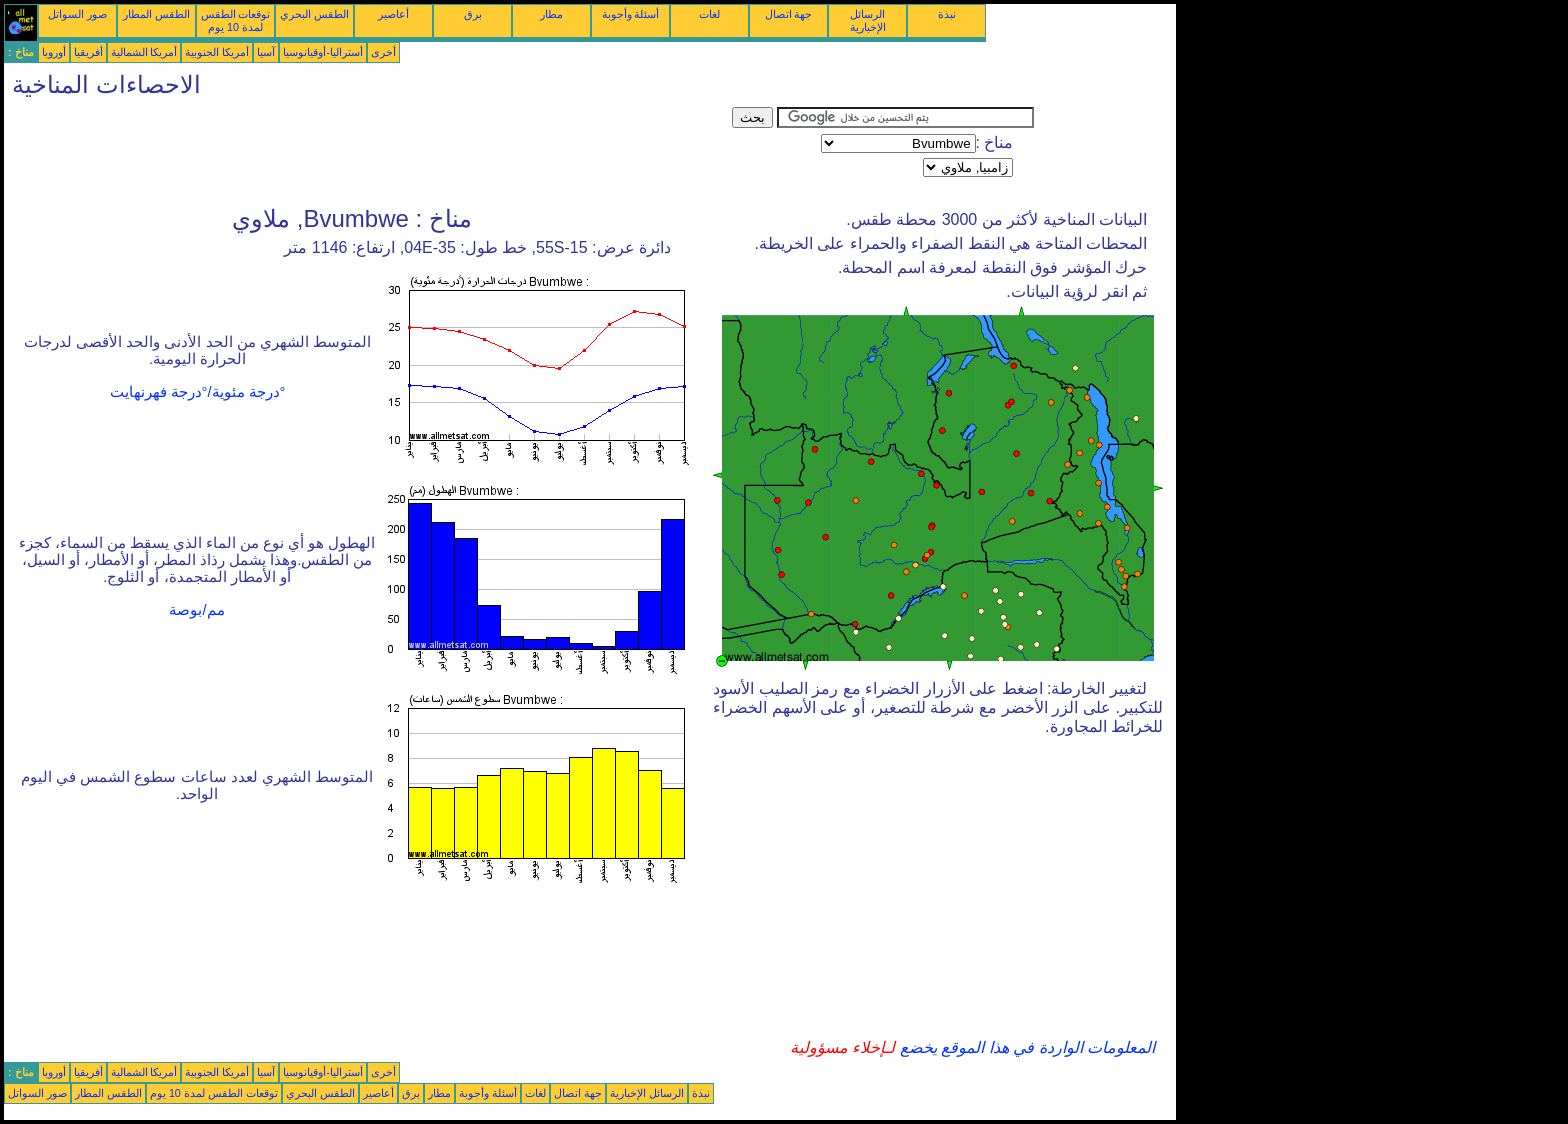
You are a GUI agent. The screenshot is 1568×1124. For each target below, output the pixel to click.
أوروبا (54, 52)
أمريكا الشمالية (144, 52)
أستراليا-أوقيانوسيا (323, 52)
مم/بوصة (196, 610)
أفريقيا (88, 52)
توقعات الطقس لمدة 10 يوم (236, 20)
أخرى (383, 52)
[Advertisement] (368, 152)
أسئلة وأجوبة (631, 14)
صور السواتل (77, 14)
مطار (551, 14)
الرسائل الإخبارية (868, 20)
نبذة (947, 14)
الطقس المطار (156, 14)
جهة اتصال (789, 14)
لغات (709, 14)
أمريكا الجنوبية (217, 52)
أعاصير (393, 14)
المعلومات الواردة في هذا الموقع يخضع (1025, 1047)
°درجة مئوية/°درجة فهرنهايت (198, 392)
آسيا (266, 52)
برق (473, 14)
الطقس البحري (314, 14)
